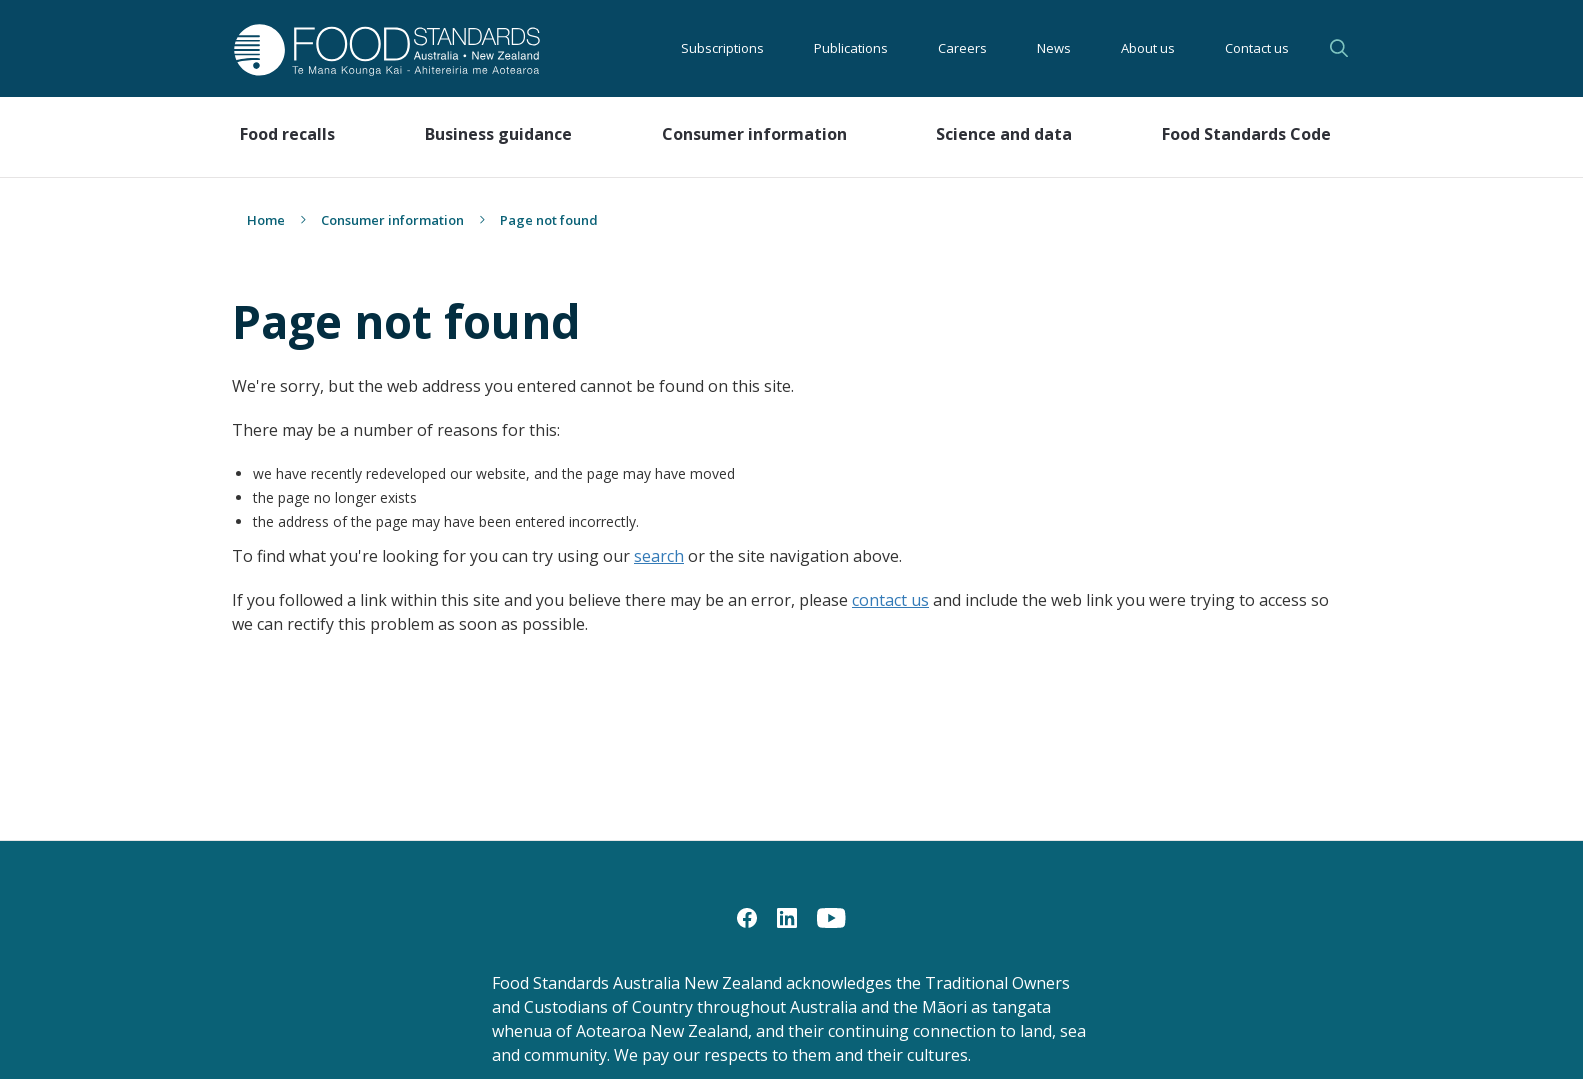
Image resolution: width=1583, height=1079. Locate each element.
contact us (890, 600)
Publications (851, 48)
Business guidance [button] (498, 134)
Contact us (1257, 48)
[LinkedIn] (787, 917)
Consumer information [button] (754, 134)
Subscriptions (722, 48)
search (659, 556)
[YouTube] (831, 917)
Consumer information (392, 220)
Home (266, 220)
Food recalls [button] (287, 134)
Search (1339, 48)
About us (1148, 48)
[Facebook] (747, 917)
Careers (962, 48)
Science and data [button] (1004, 134)
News (1054, 48)
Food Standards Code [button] (1246, 134)
